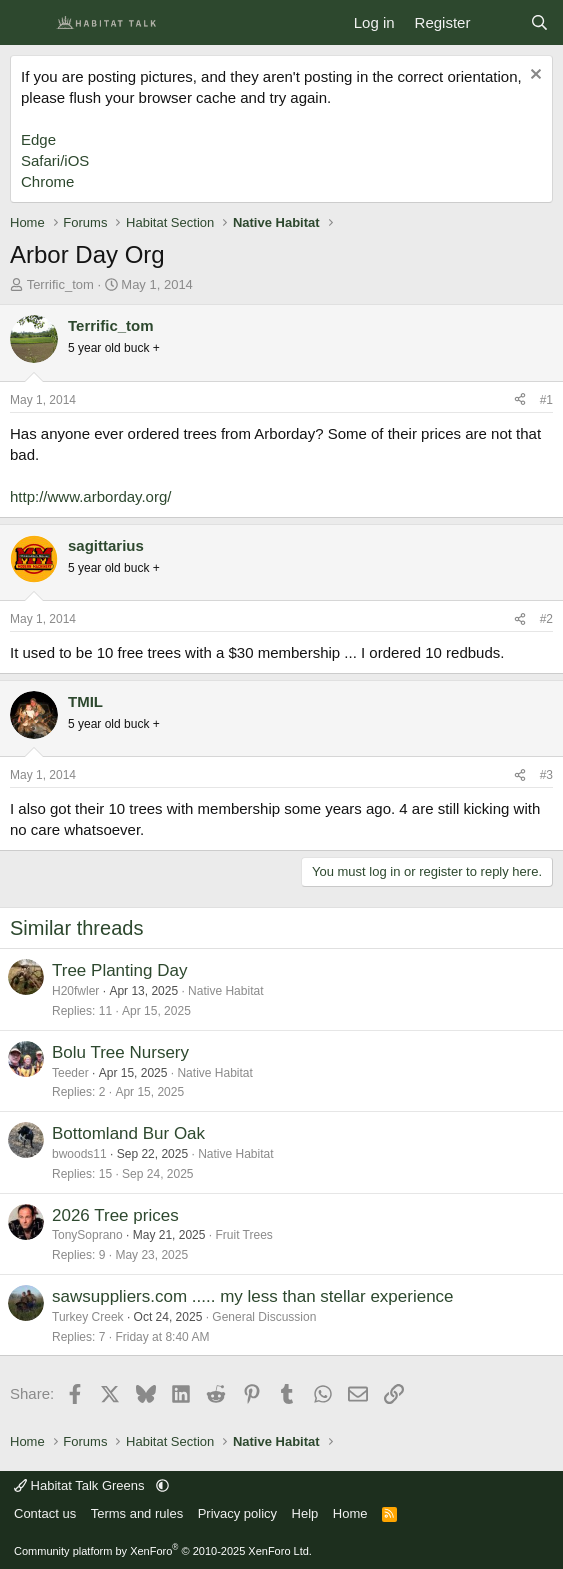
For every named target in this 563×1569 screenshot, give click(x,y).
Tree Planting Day (119, 970)
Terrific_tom (60, 284)
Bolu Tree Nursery (120, 1052)
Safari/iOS (55, 160)
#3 (546, 775)
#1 (546, 400)
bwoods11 (79, 1154)
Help (305, 1513)
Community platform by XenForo (163, 1551)
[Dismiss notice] (533, 76)
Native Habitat (225, 991)
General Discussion (264, 1317)
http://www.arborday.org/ (90, 496)
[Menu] (27, 23)
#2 (546, 619)
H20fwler (75, 991)
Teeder (70, 1073)
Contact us (45, 1513)
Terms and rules (137, 1513)
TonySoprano (87, 1235)
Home (350, 1513)
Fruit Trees (243, 1235)
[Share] (520, 400)
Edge (38, 139)
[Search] (539, 22)
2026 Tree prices (115, 1215)
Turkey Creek (88, 1317)
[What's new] (499, 22)
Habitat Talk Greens (81, 1485)
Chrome (47, 181)
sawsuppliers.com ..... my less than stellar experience (253, 1296)
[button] (162, 1485)
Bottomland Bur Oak (128, 1133)
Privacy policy (237, 1513)
